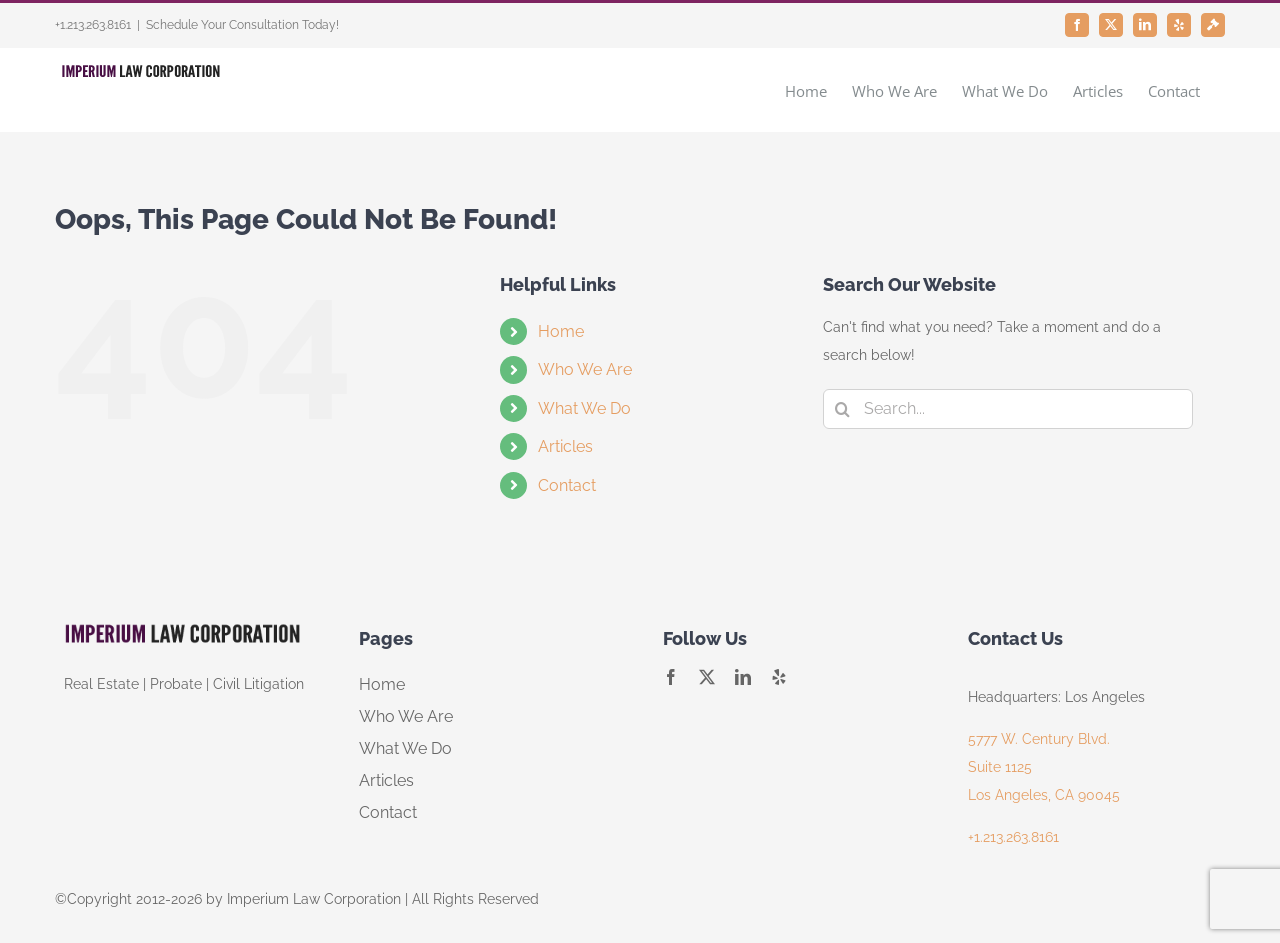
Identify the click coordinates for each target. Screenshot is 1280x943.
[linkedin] (743, 677)
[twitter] (707, 677)
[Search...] (1008, 409)
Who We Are (585, 369)
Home (561, 331)
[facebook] (671, 677)
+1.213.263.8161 (1013, 837)
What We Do (584, 408)
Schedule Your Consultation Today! (242, 25)
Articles (565, 446)
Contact (567, 485)
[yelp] (779, 677)
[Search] (843, 409)
